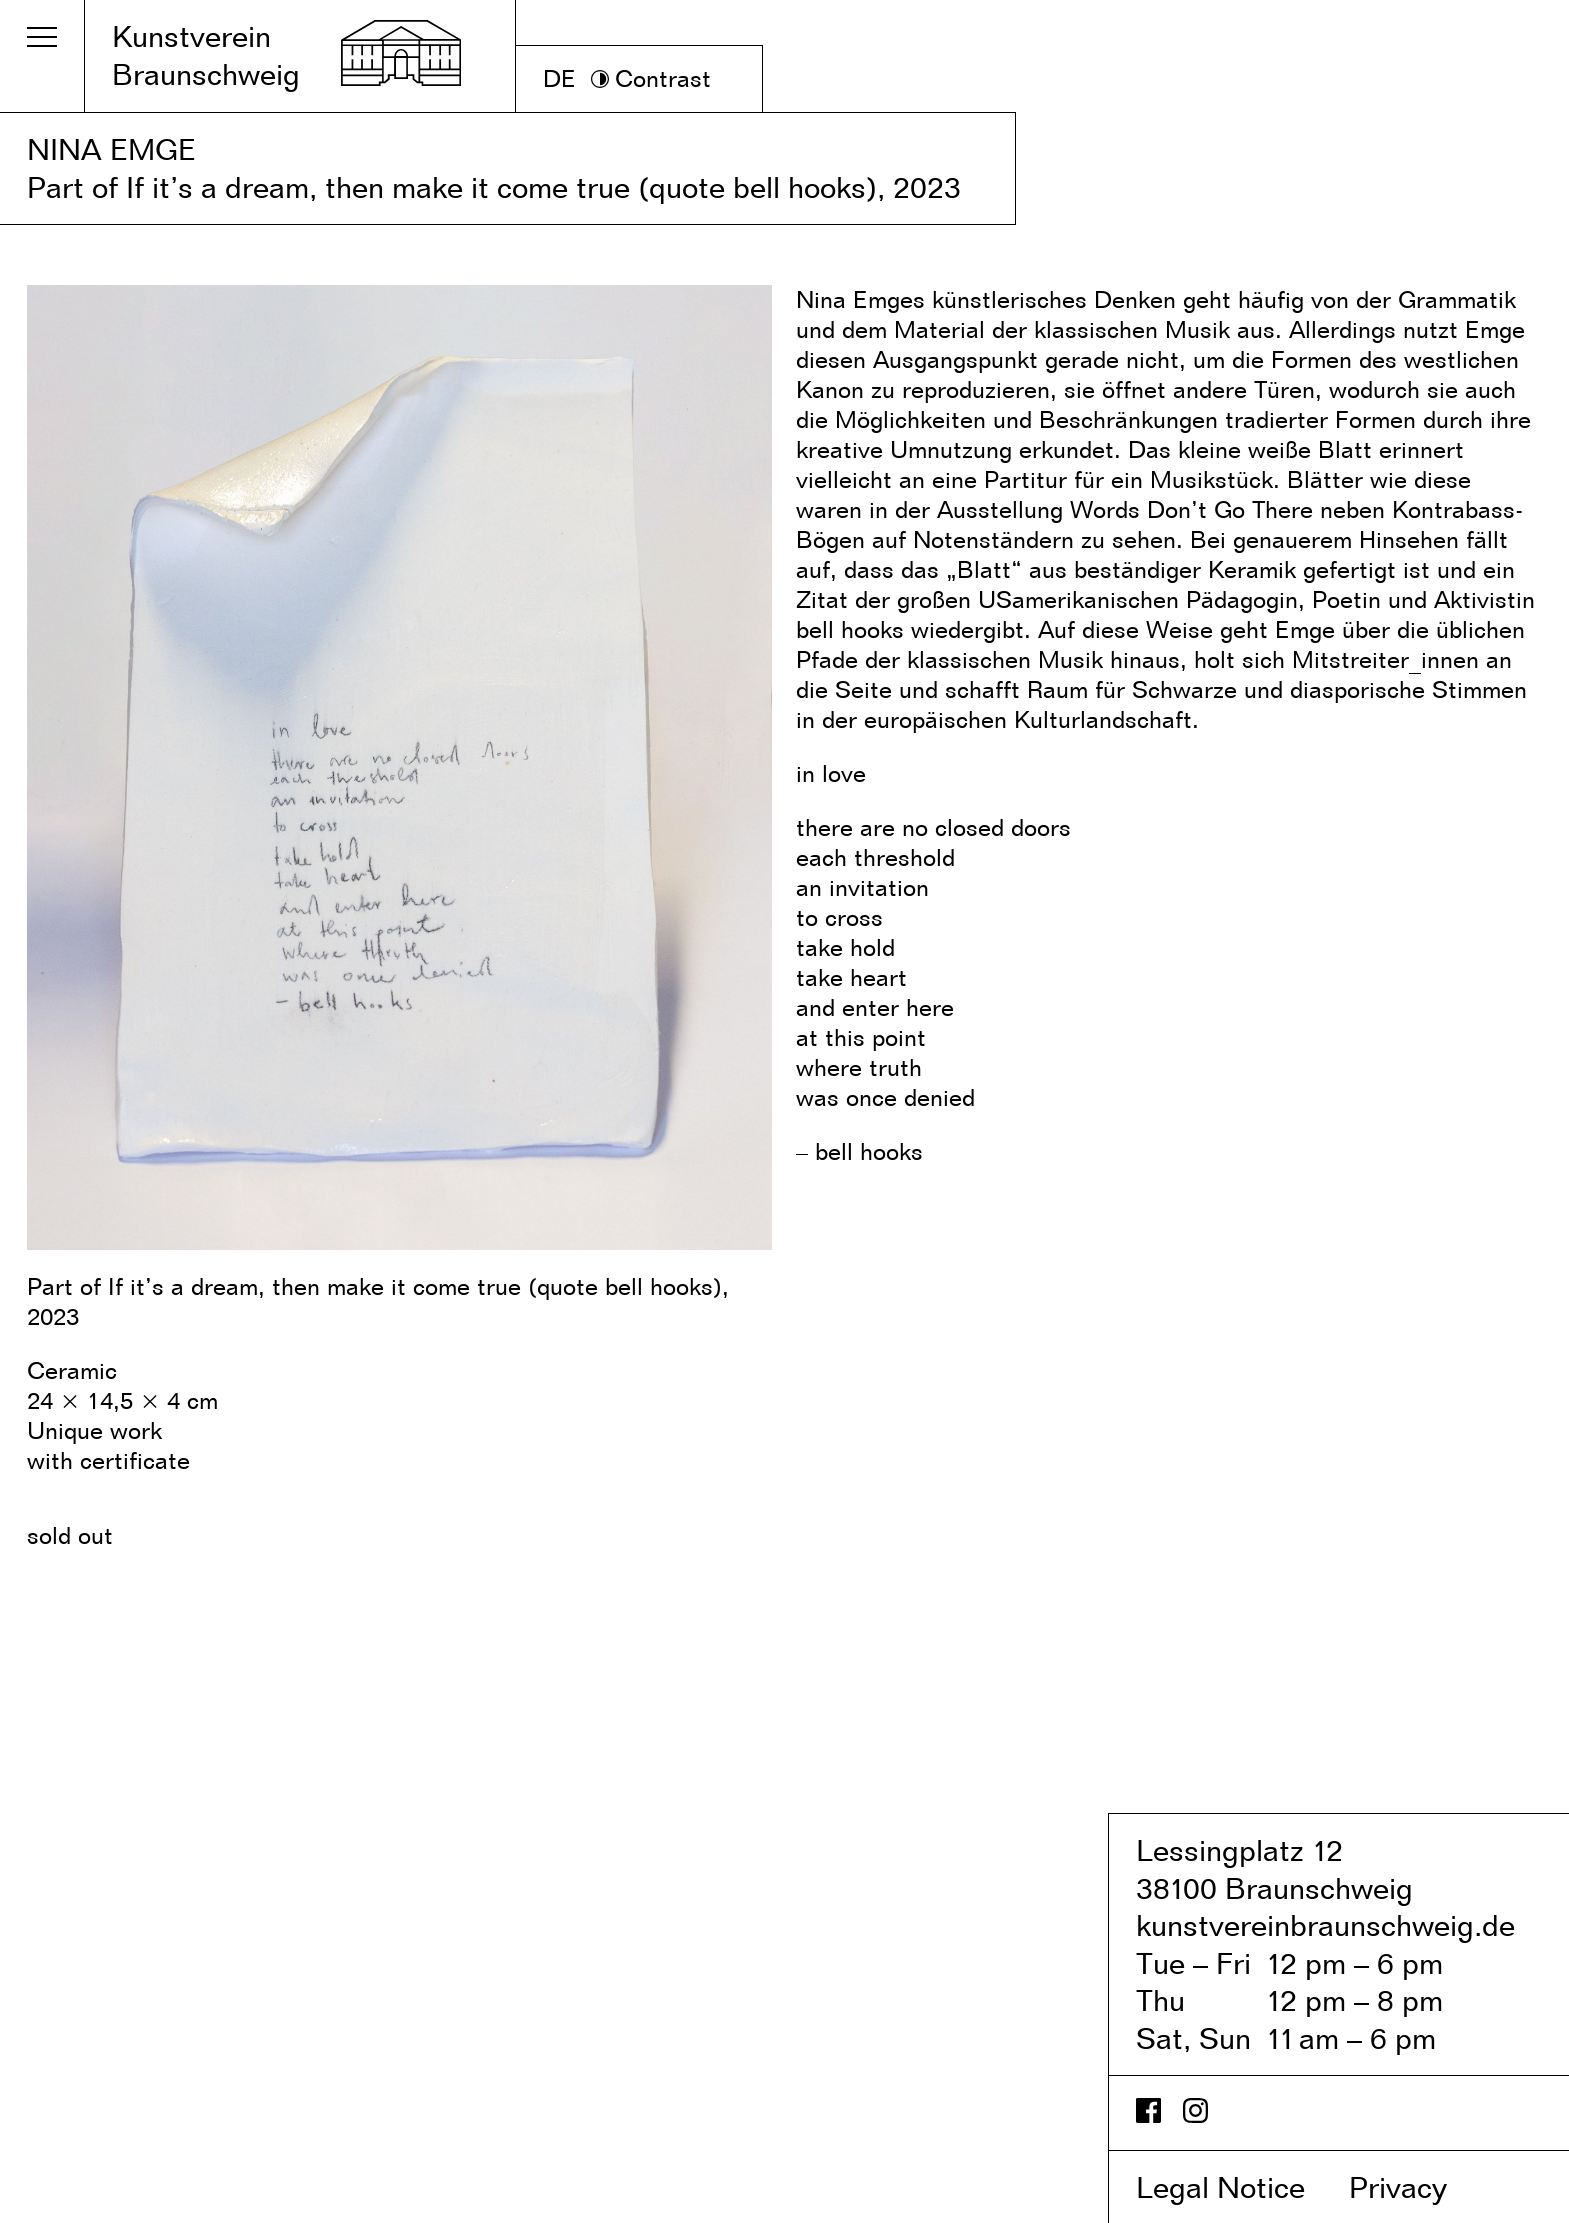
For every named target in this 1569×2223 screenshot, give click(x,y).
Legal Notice (1238, 2187)
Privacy (1419, 2187)
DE (559, 78)
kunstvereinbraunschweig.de (1325, 1925)
